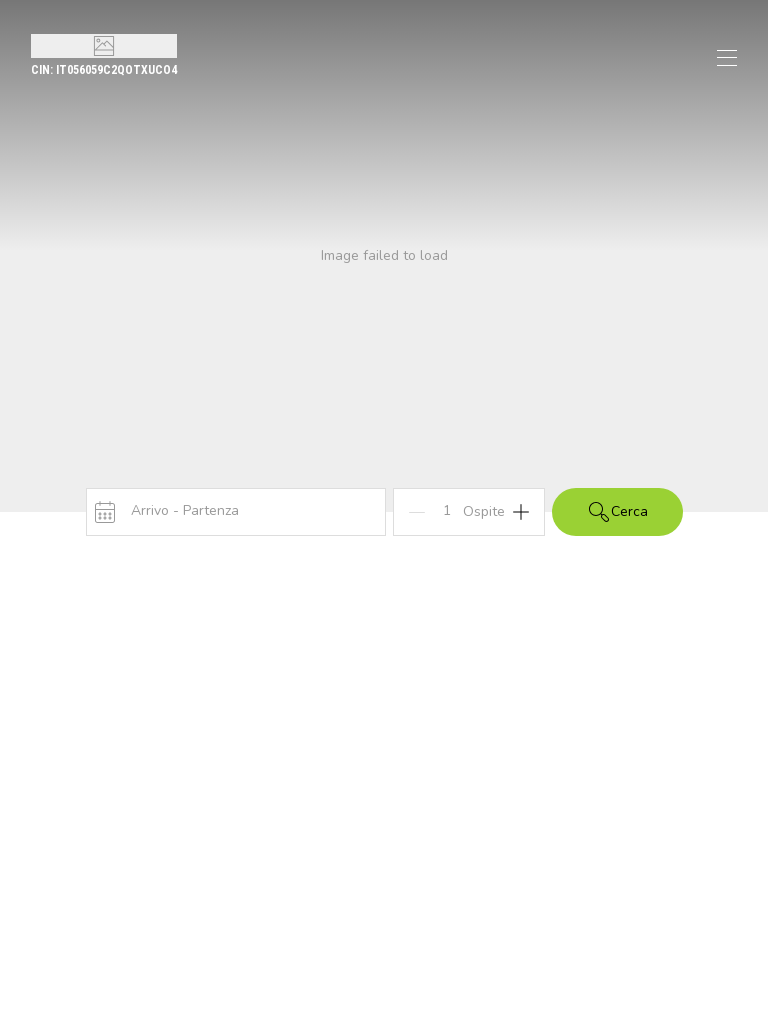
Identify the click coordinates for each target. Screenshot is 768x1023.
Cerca (617, 512)
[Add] (521, 512)
